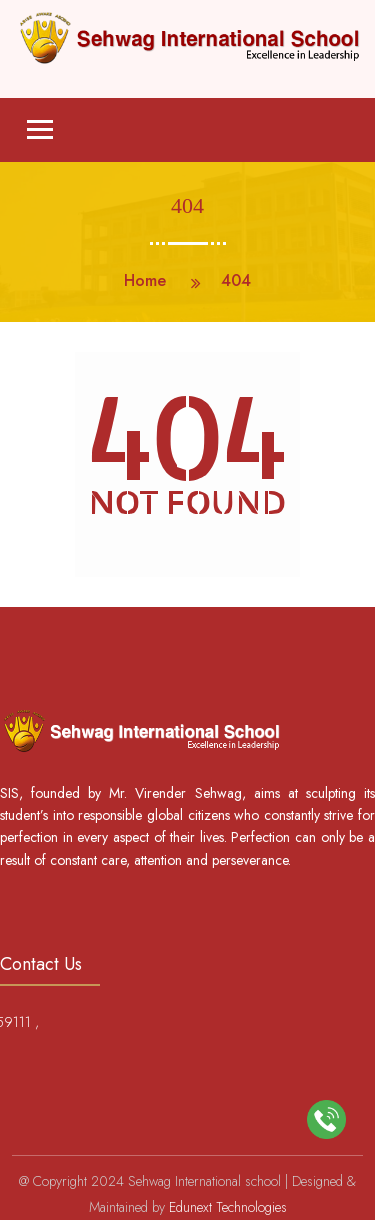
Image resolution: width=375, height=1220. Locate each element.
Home (145, 280)
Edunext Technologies (228, 1207)
